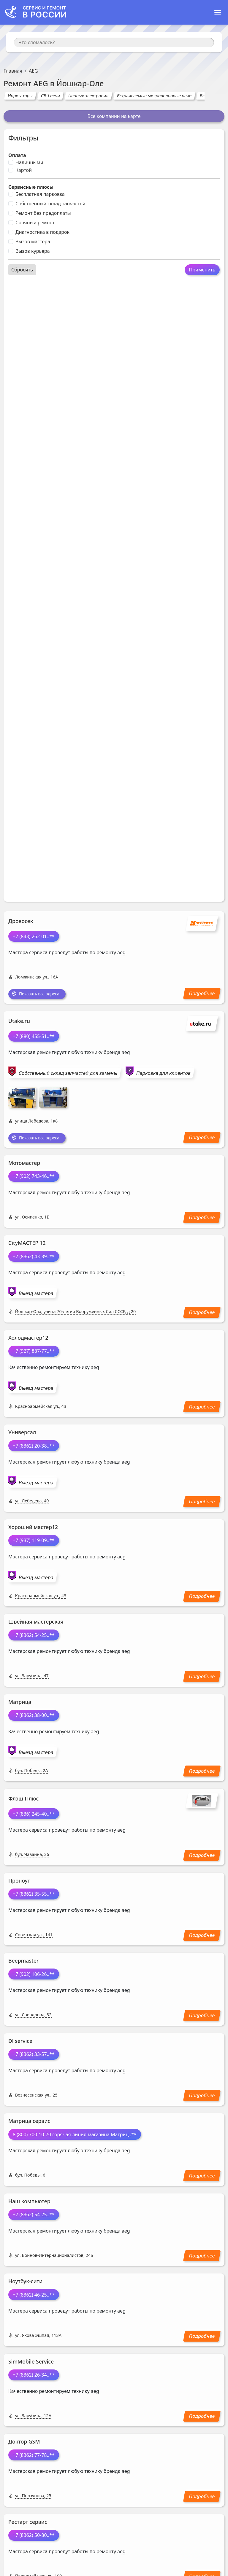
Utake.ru (19, 1021)
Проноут (19, 1882)
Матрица (19, 1703)
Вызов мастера (32, 241)
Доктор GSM (24, 2443)
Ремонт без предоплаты (43, 213)
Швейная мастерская (36, 1623)
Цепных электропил (88, 95)
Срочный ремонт (35, 222)
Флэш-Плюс (23, 1800)
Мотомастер (24, 1164)
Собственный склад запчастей (50, 203)
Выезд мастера (36, 1295)
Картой (23, 170)
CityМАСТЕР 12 (27, 1244)
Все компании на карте (113, 116)
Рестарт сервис (27, 2523)
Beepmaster (23, 1962)
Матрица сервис (29, 2122)
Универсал (22, 1434)
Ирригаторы (20, 95)
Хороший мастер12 (33, 1529)
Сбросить (22, 269)
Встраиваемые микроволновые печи (154, 95)
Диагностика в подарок (42, 232)
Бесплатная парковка (40, 194)
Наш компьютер (29, 2203)
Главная (13, 71)
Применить (202, 269)
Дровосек (20, 921)
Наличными (29, 162)
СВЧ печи (50, 95)
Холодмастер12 (28, 1339)
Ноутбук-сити (25, 2283)
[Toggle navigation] (217, 12)
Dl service (20, 2042)
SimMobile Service (31, 2363)
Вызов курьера (32, 251)
